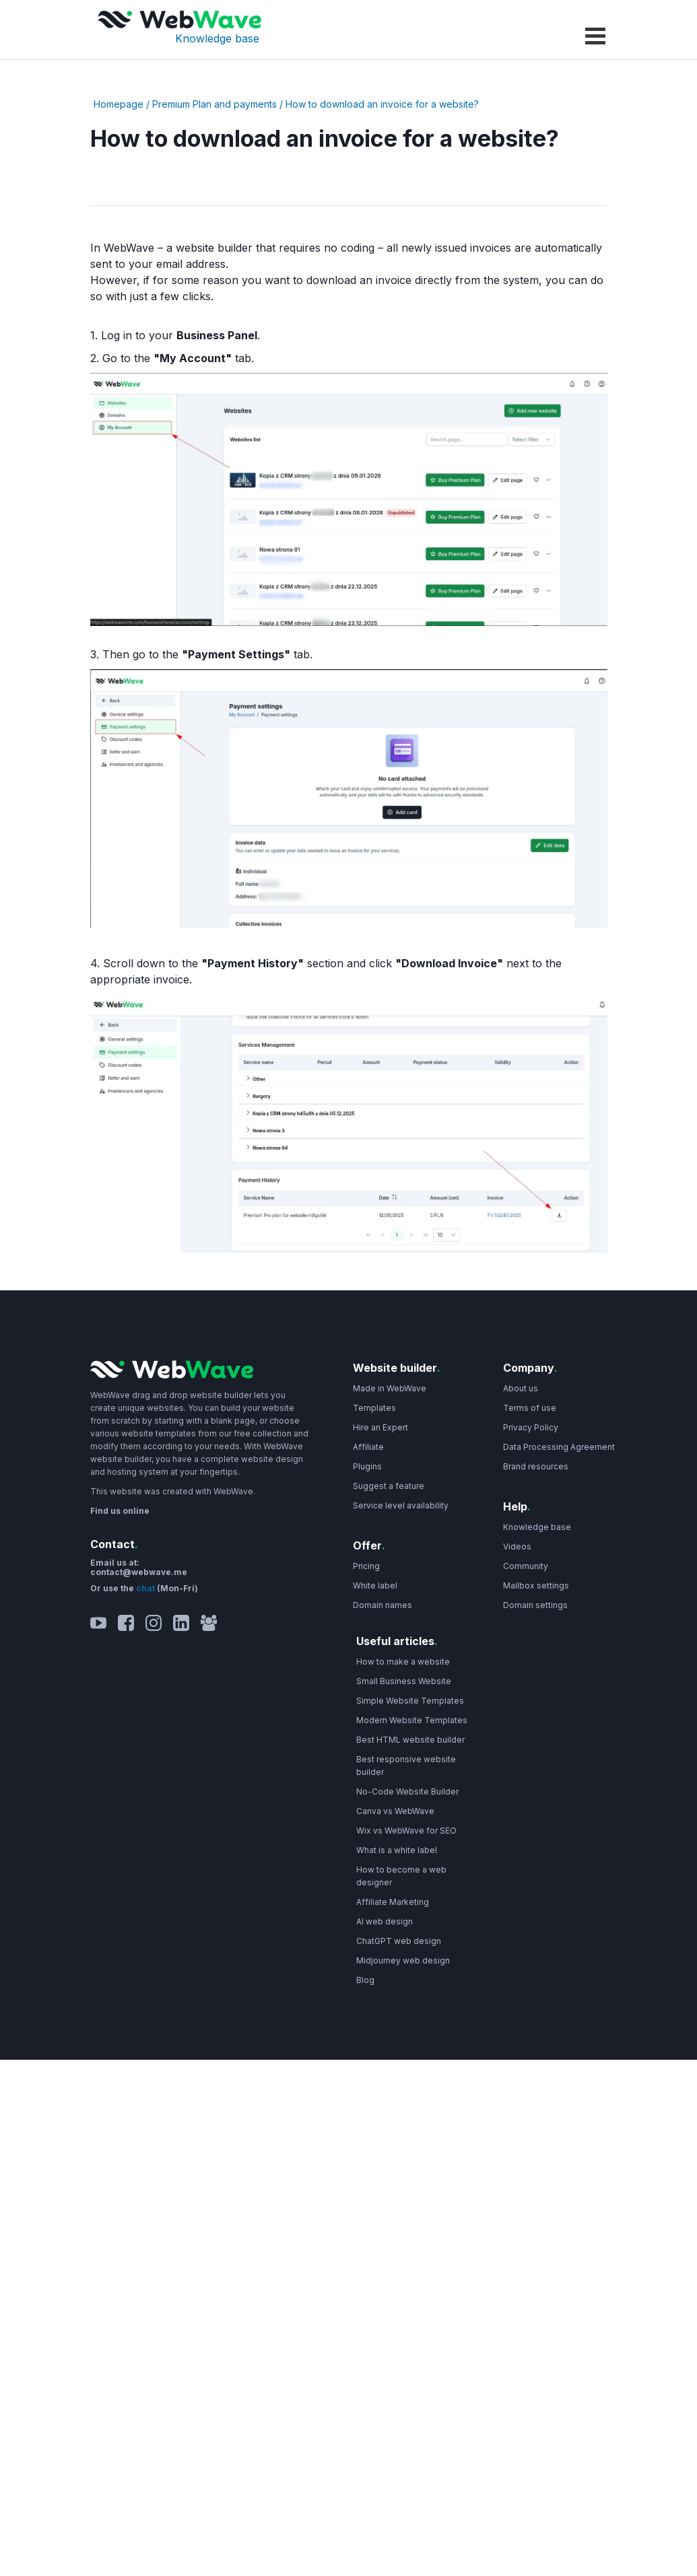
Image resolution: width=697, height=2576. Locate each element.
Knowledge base (217, 38)
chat (146, 1588)
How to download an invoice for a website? (382, 104)
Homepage (118, 104)
